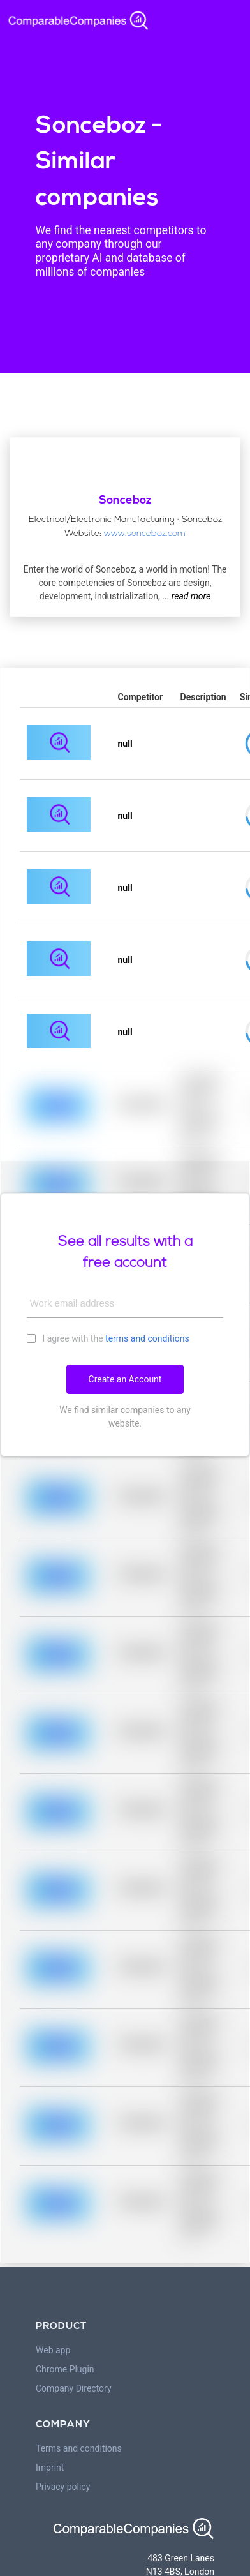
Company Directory (74, 2388)
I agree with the (108, 1338)
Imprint (50, 2467)
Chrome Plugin (65, 2369)
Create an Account (125, 1379)
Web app (53, 2350)
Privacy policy (63, 2487)
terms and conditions (147, 1338)
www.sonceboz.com (145, 534)
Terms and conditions (79, 2448)
